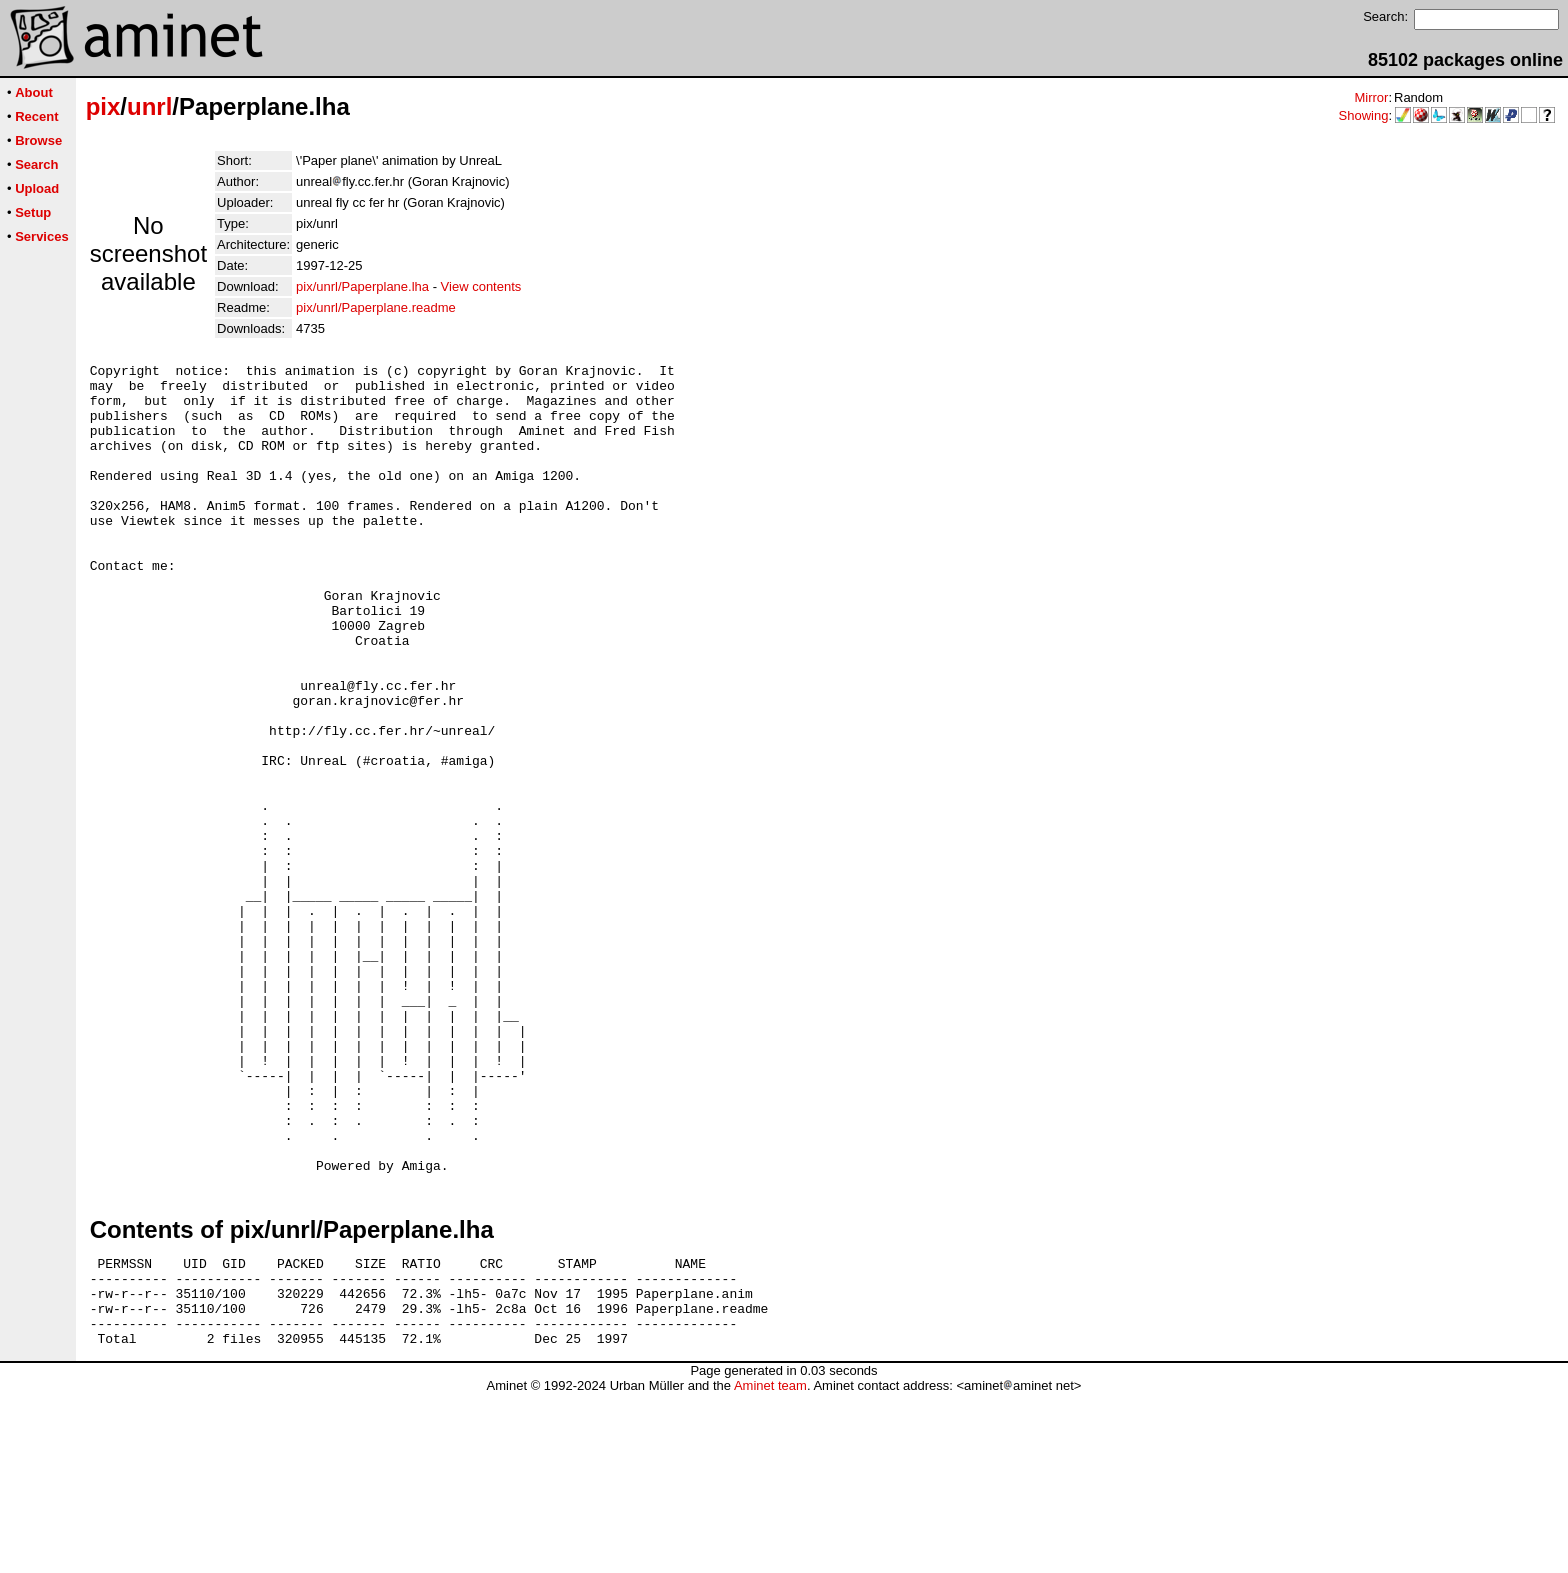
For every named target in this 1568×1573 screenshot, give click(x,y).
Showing (1364, 115)
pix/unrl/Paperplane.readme (376, 307)
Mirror (1371, 97)
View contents (481, 286)
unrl (149, 106)
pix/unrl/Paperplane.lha (362, 286)
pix (103, 106)
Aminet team (770, 1565)
